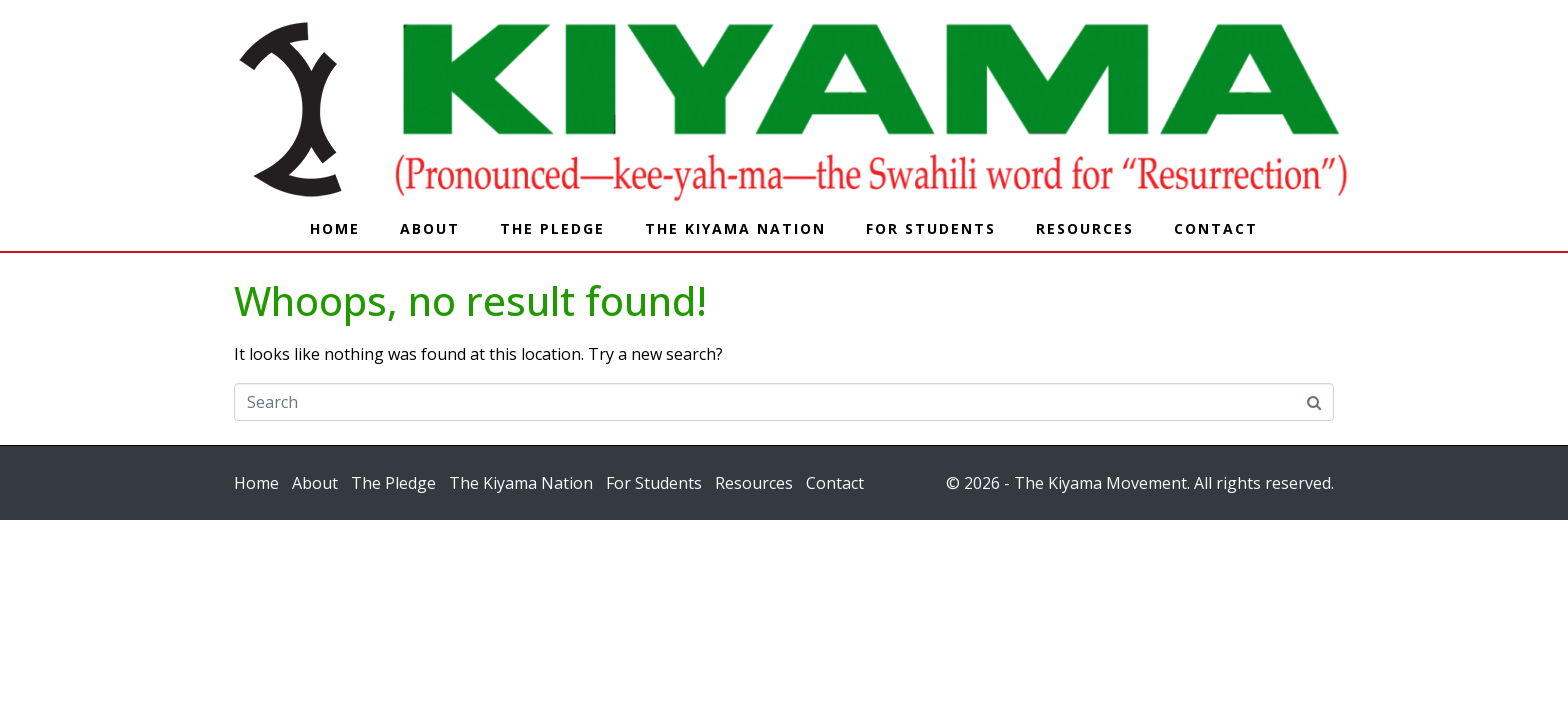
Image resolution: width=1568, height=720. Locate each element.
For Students (931, 228)
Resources (1085, 228)
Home (335, 228)
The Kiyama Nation (735, 228)
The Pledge (552, 228)
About (430, 228)
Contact (1216, 228)
